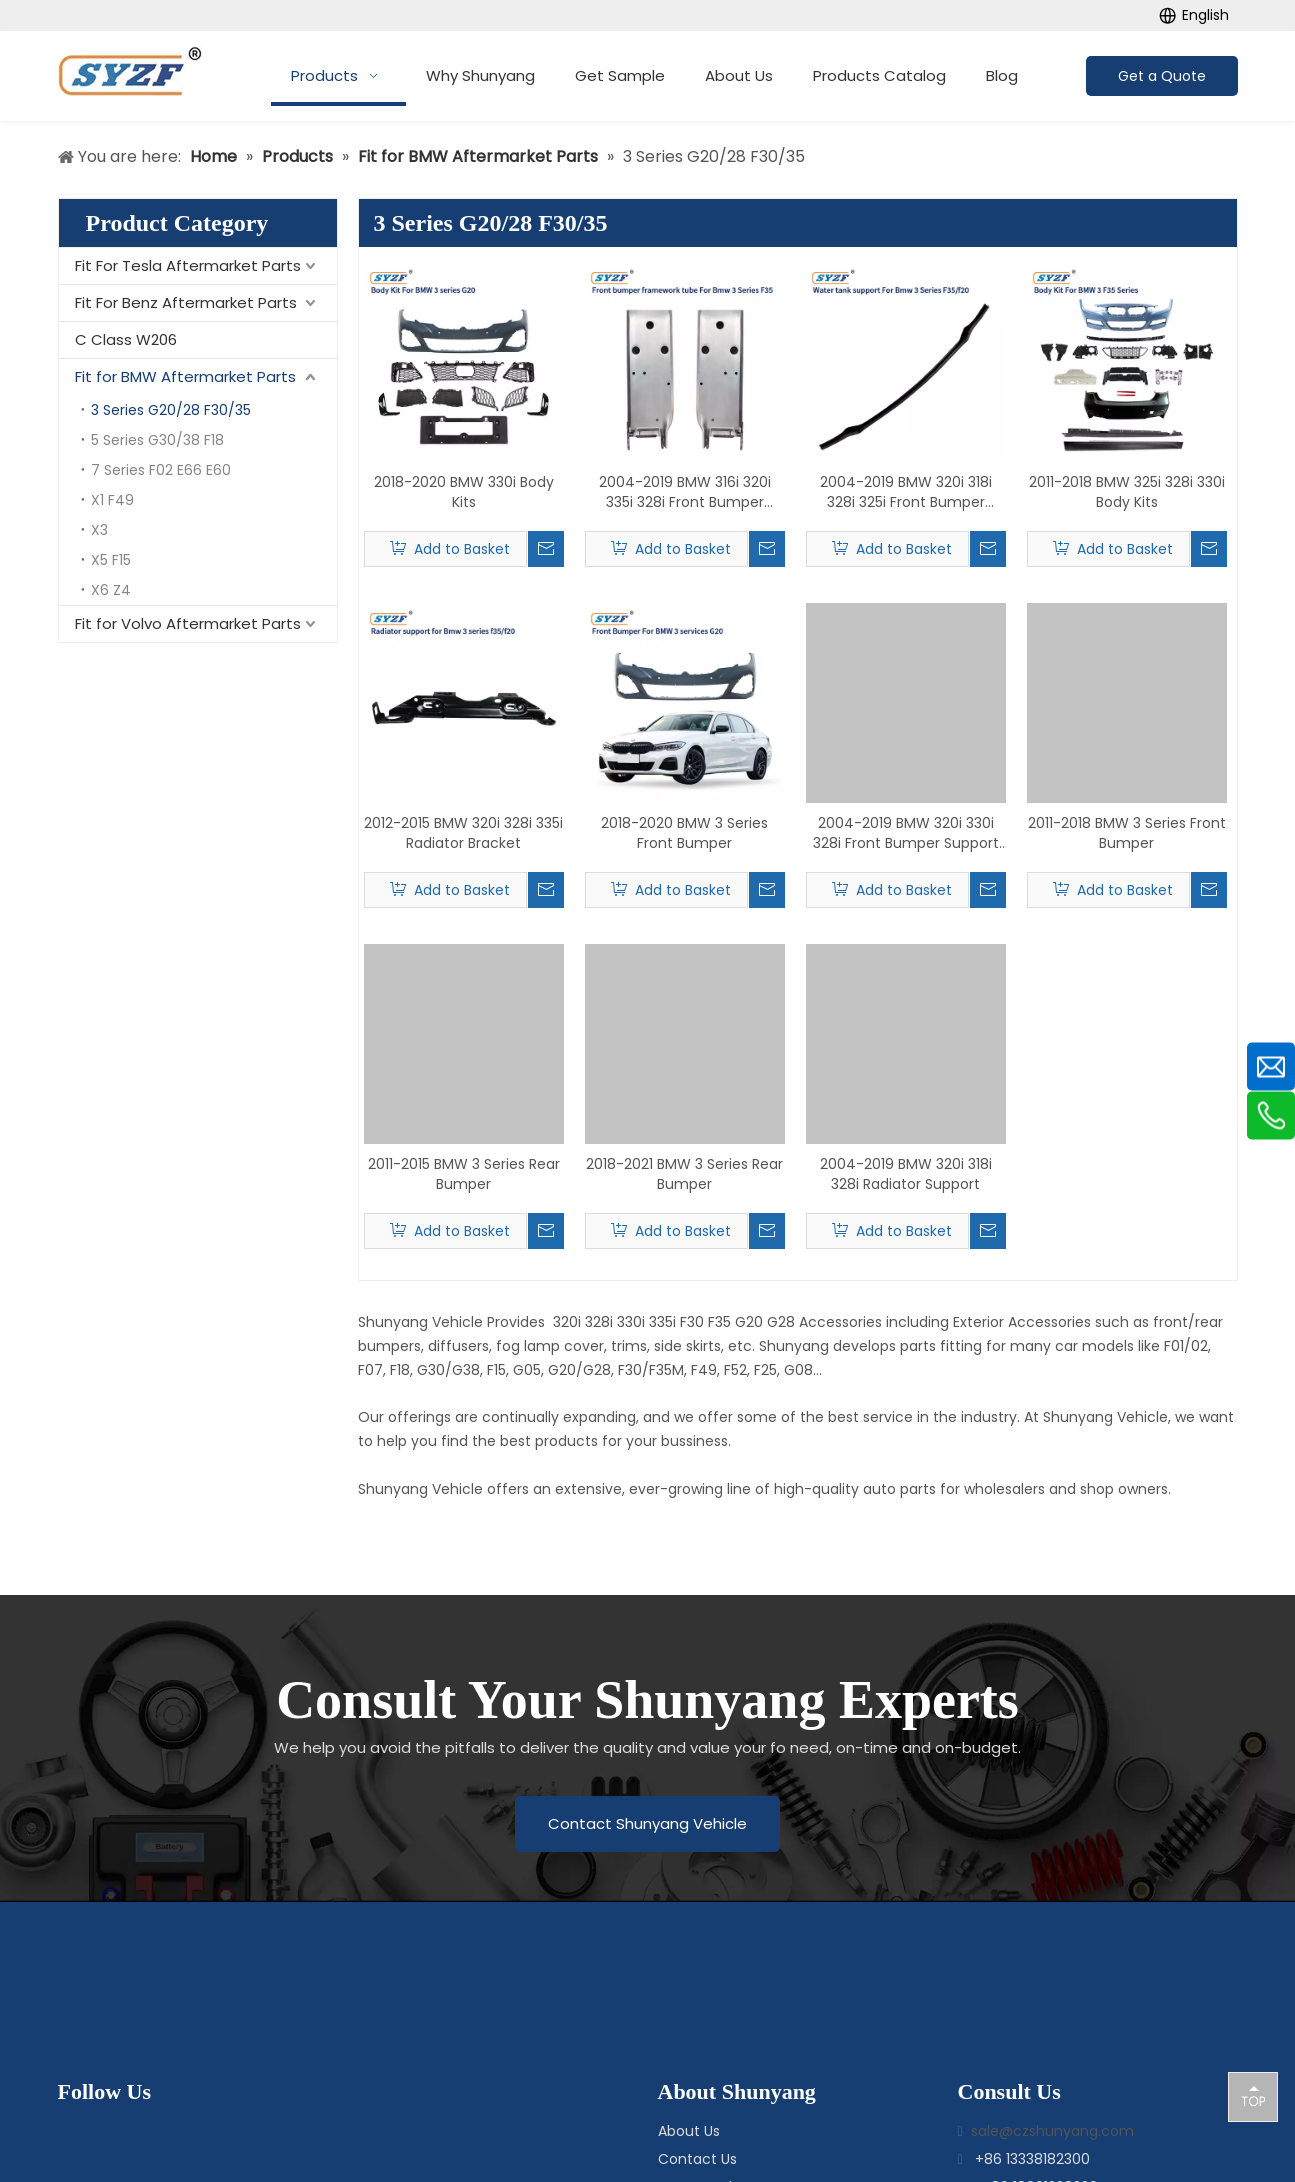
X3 (99, 530)
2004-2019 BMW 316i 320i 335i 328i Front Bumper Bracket (685, 492)
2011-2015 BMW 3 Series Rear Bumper (464, 1174)
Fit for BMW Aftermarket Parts (185, 376)
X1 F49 (112, 500)
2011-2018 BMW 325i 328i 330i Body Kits (1127, 492)
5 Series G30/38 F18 (157, 440)
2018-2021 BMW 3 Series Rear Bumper (684, 1174)
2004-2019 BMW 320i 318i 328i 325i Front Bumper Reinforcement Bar (906, 492)
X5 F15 (111, 560)
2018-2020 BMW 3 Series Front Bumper (684, 833)
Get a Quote (1162, 76)
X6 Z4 (111, 590)
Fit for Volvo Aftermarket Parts (188, 623)
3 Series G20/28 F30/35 (171, 410)
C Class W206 (126, 339)
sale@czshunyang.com (1052, 2131)
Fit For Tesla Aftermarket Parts (188, 265)
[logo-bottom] (630, 1982)
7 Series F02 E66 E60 (161, 470)
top (1253, 2096)
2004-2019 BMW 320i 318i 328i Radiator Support (906, 1174)
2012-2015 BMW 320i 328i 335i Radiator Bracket (463, 833)
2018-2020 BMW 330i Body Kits (464, 492)
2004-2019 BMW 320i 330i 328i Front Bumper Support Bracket (906, 833)
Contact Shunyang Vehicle (647, 1823)
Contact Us (697, 2159)
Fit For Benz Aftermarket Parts (186, 302)
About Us (689, 2131)
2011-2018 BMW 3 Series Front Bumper (1127, 833)
